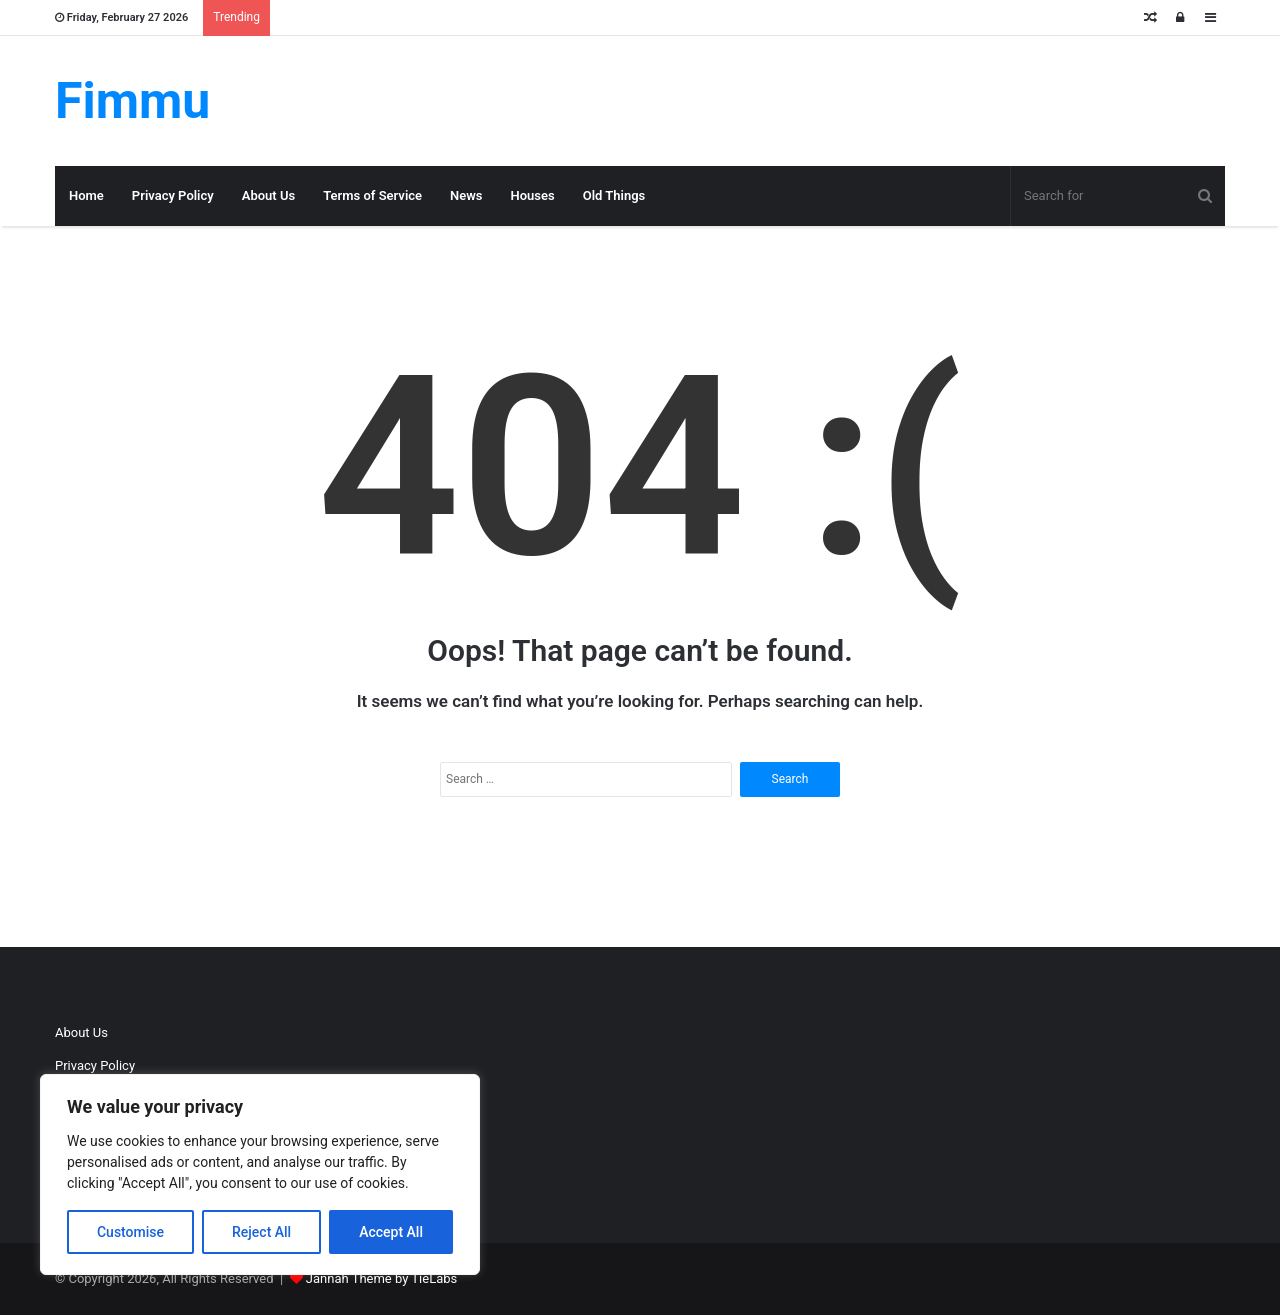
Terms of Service (372, 195)
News (466, 195)
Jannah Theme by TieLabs (381, 1278)
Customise (130, 1232)
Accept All (391, 1232)
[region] (260, 1174)
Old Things (614, 195)
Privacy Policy (173, 195)
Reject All (261, 1232)
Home (86, 195)
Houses (533, 195)
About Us (268, 195)
